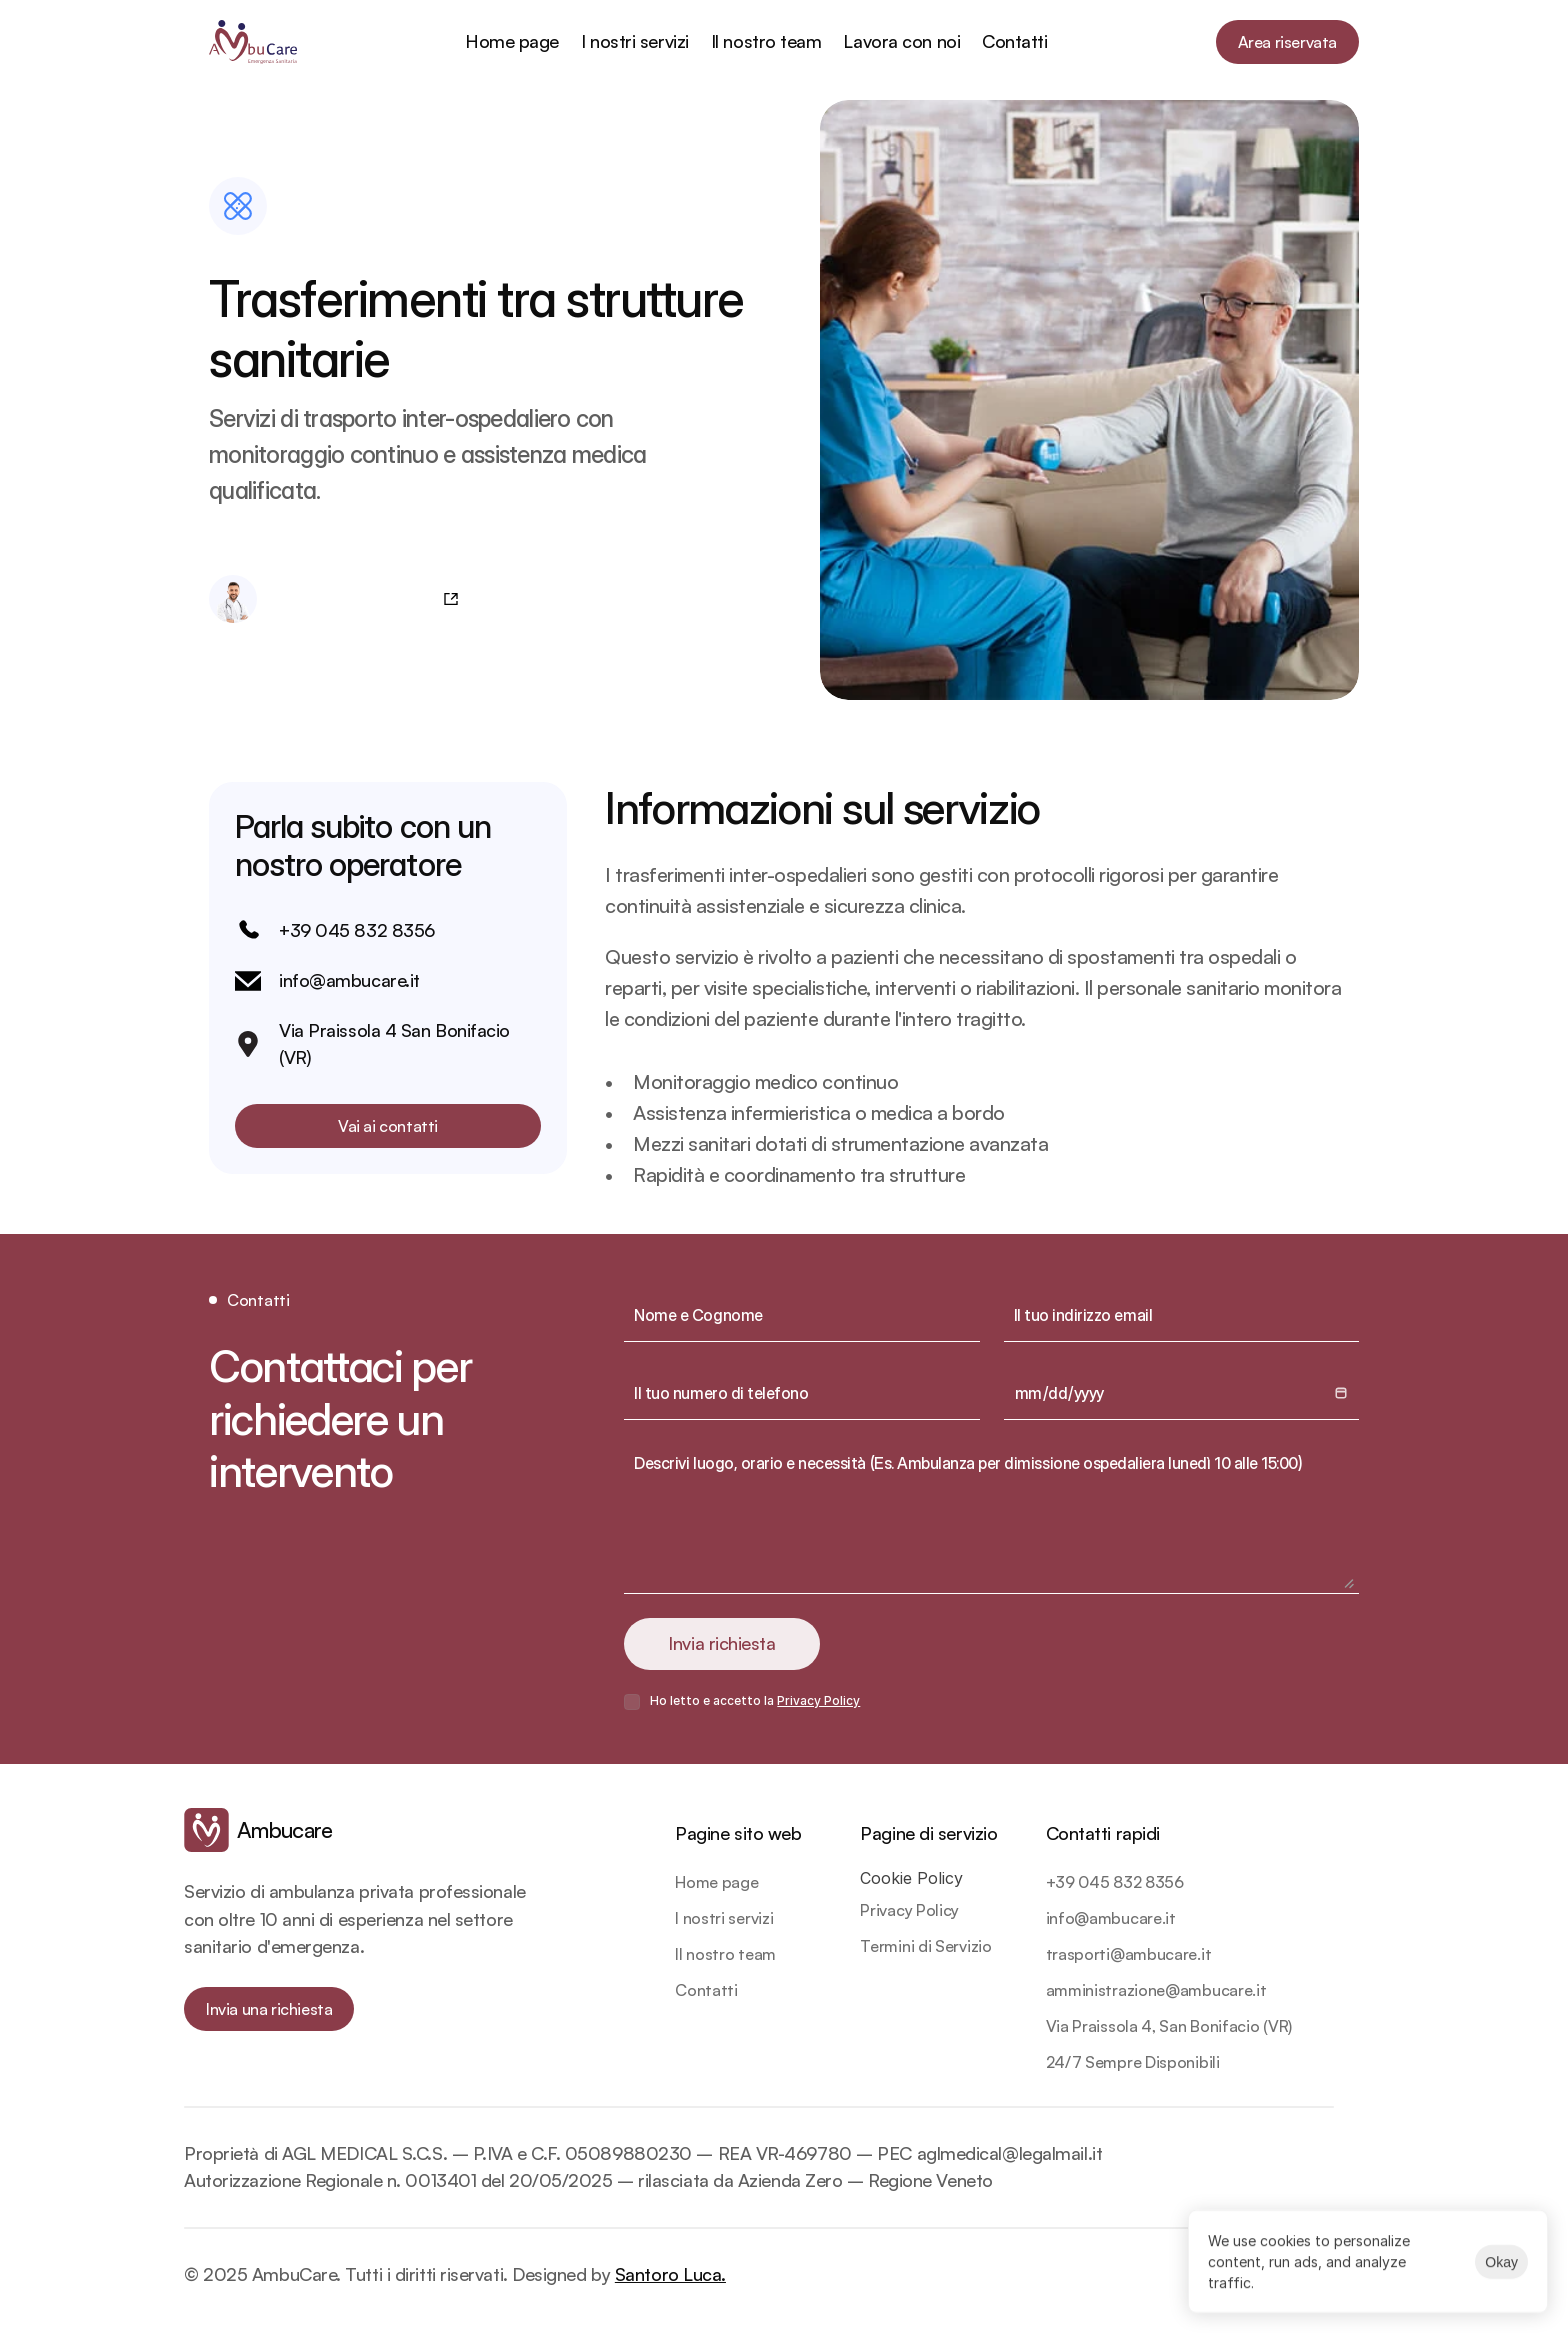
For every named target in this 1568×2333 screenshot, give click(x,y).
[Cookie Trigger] (911, 1878)
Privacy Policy (818, 1700)
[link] (258, 1830)
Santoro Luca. (670, 2274)
